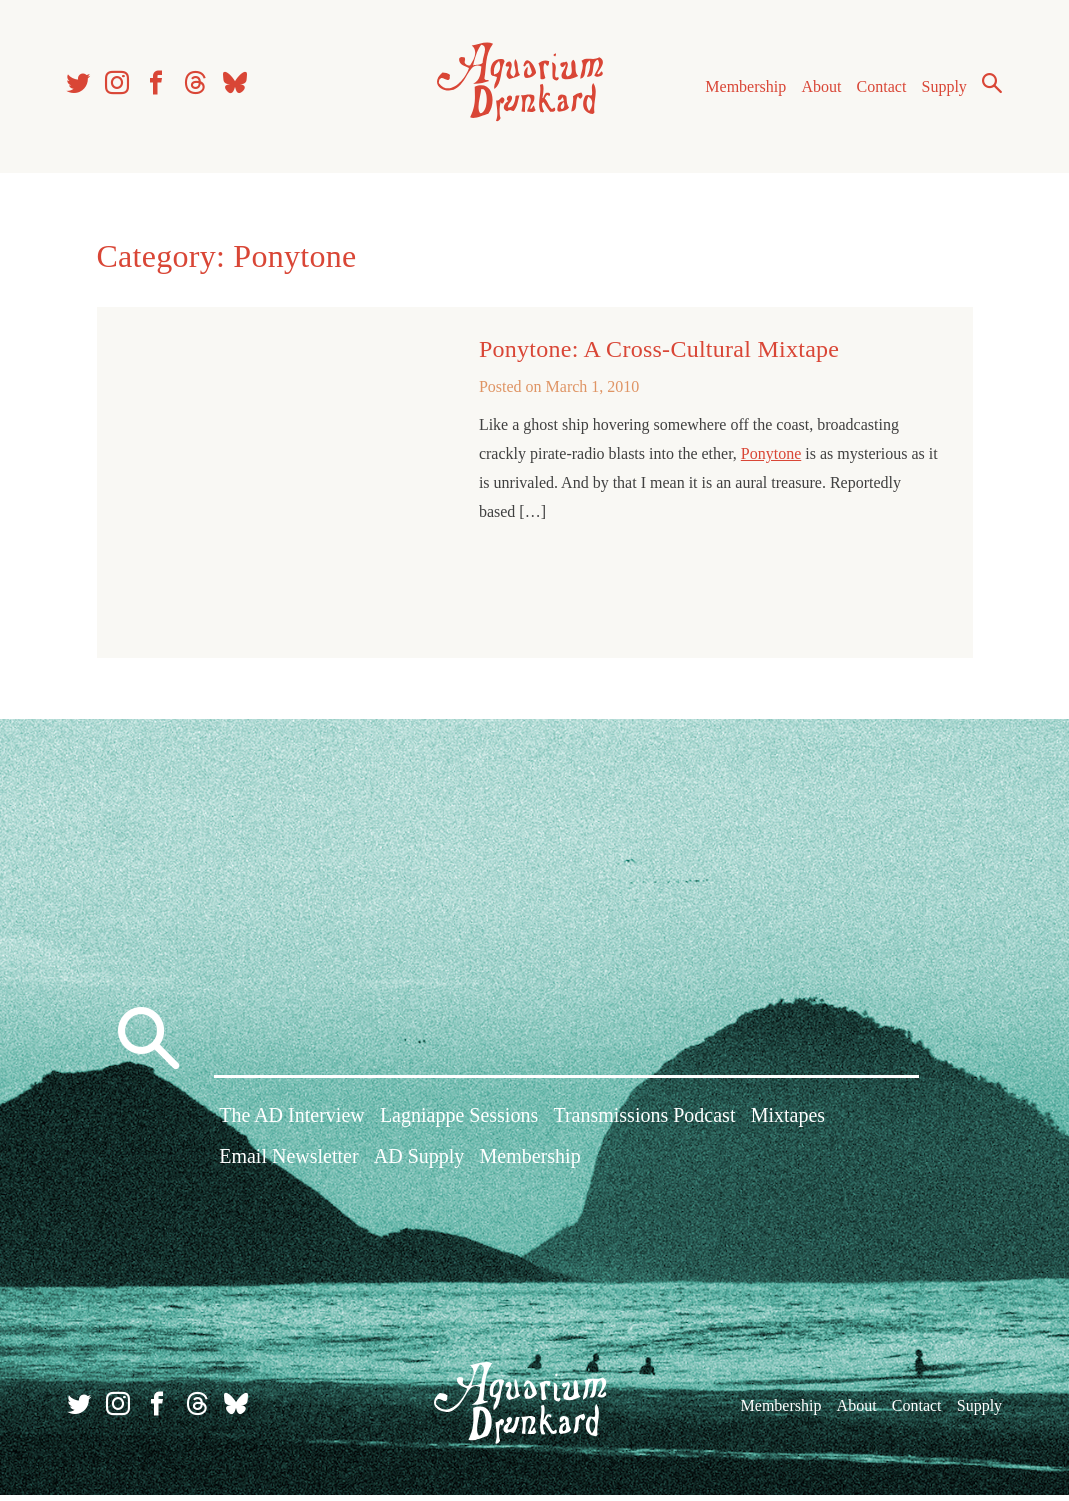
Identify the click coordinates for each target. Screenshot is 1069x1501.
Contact (879, 88)
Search (989, 85)
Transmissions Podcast (644, 1124)
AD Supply (419, 1165)
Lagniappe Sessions (459, 1124)
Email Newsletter (288, 1165)
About (818, 88)
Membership (742, 88)
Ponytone (771, 457)
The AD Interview (292, 1124)
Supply (941, 88)
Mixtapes (788, 1124)
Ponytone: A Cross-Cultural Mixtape (659, 353)
